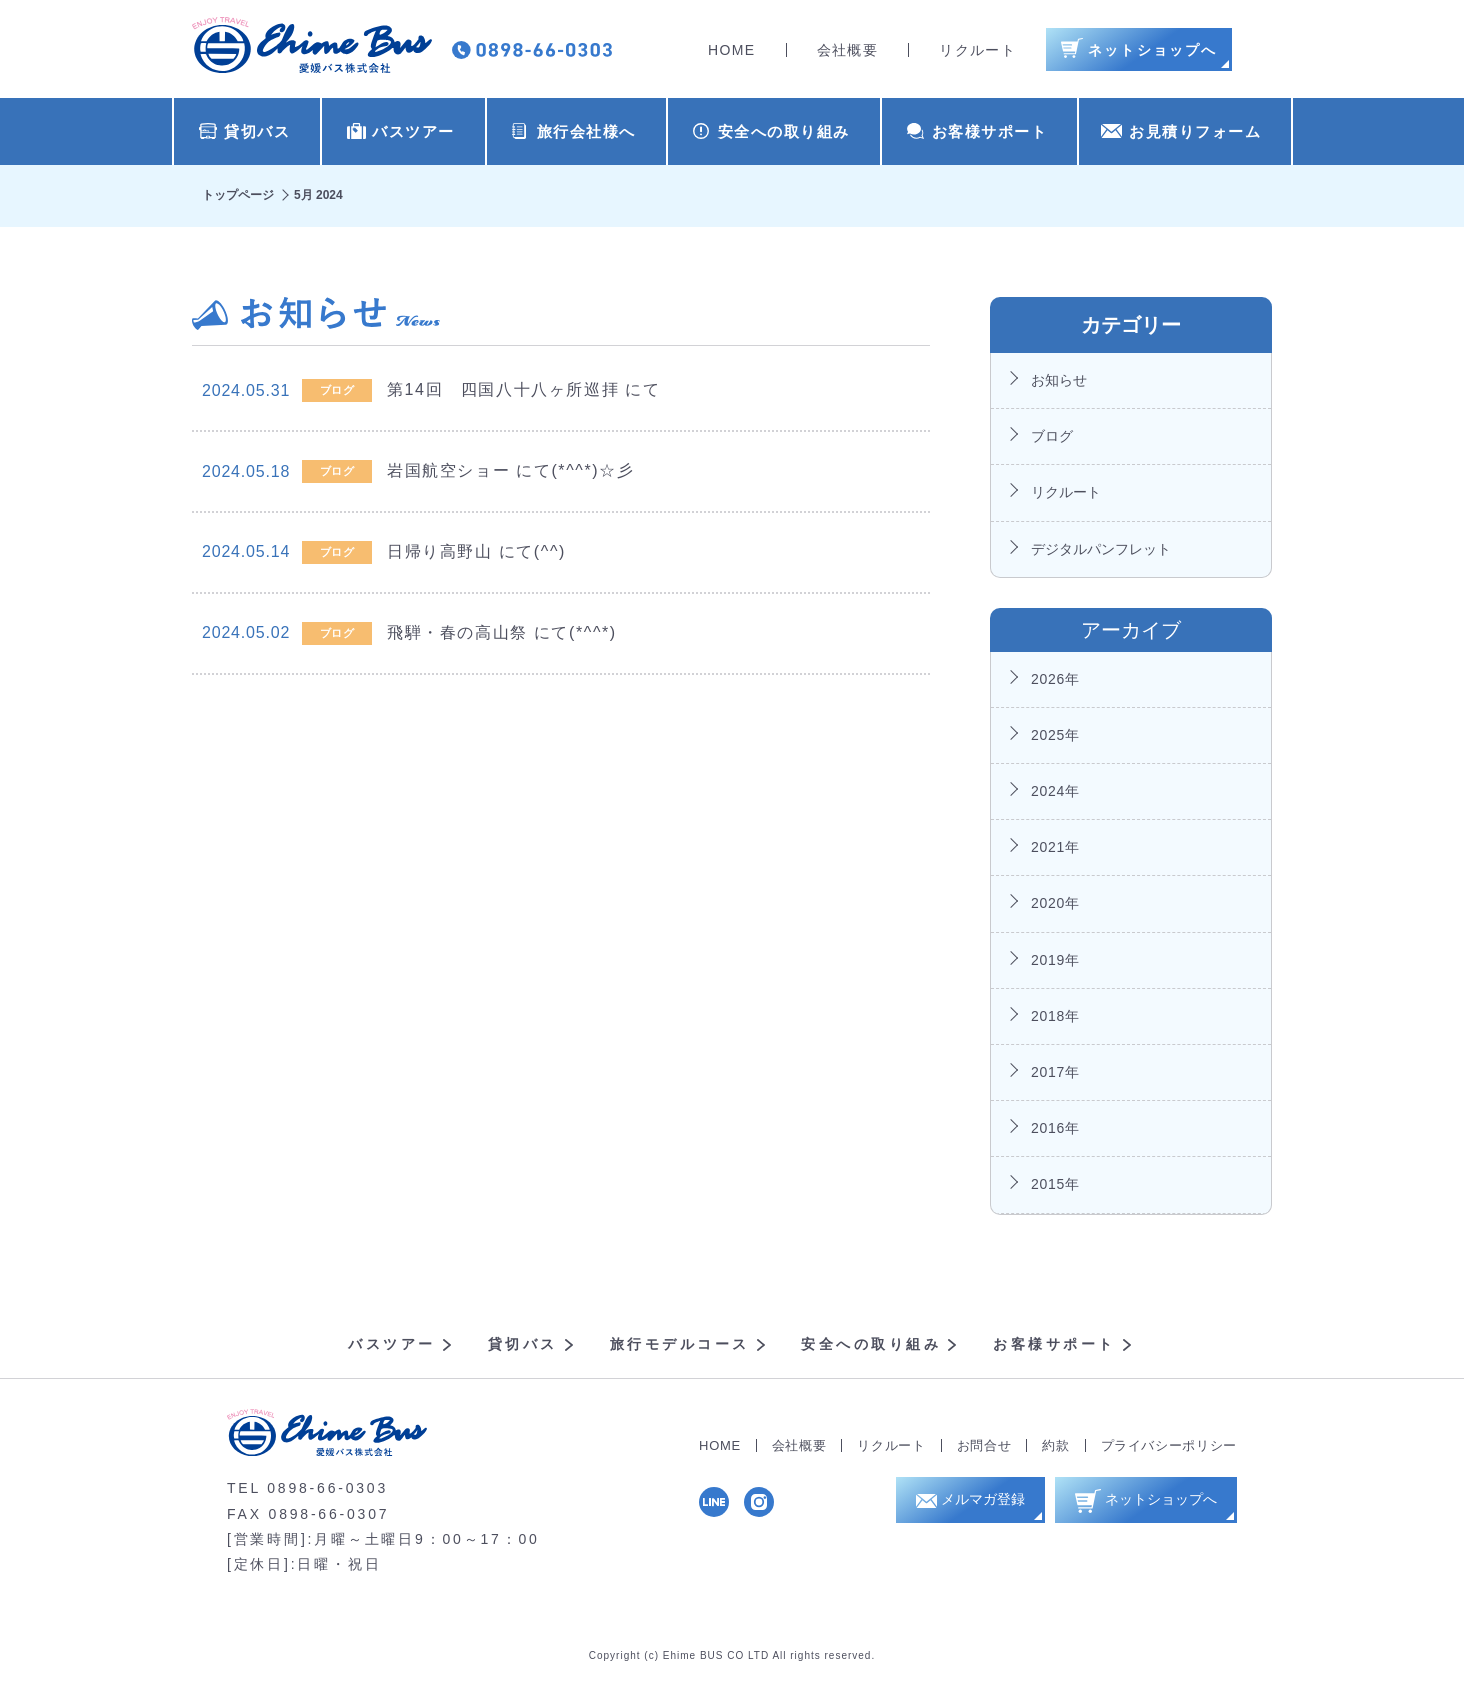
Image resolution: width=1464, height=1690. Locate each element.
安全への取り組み (771, 131)
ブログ (1052, 436)
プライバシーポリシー (1169, 1445)
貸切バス (244, 131)
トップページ (238, 195)
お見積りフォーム (1181, 131)
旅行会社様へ (574, 131)
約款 (1055, 1445)
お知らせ (1059, 380)
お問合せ (984, 1445)
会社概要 (848, 50)
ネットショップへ (1154, 1504)
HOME (732, 50)
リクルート (977, 50)
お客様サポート (977, 131)
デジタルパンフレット (1101, 549)
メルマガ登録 (979, 1505)
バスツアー (401, 131)
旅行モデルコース (680, 1344)
